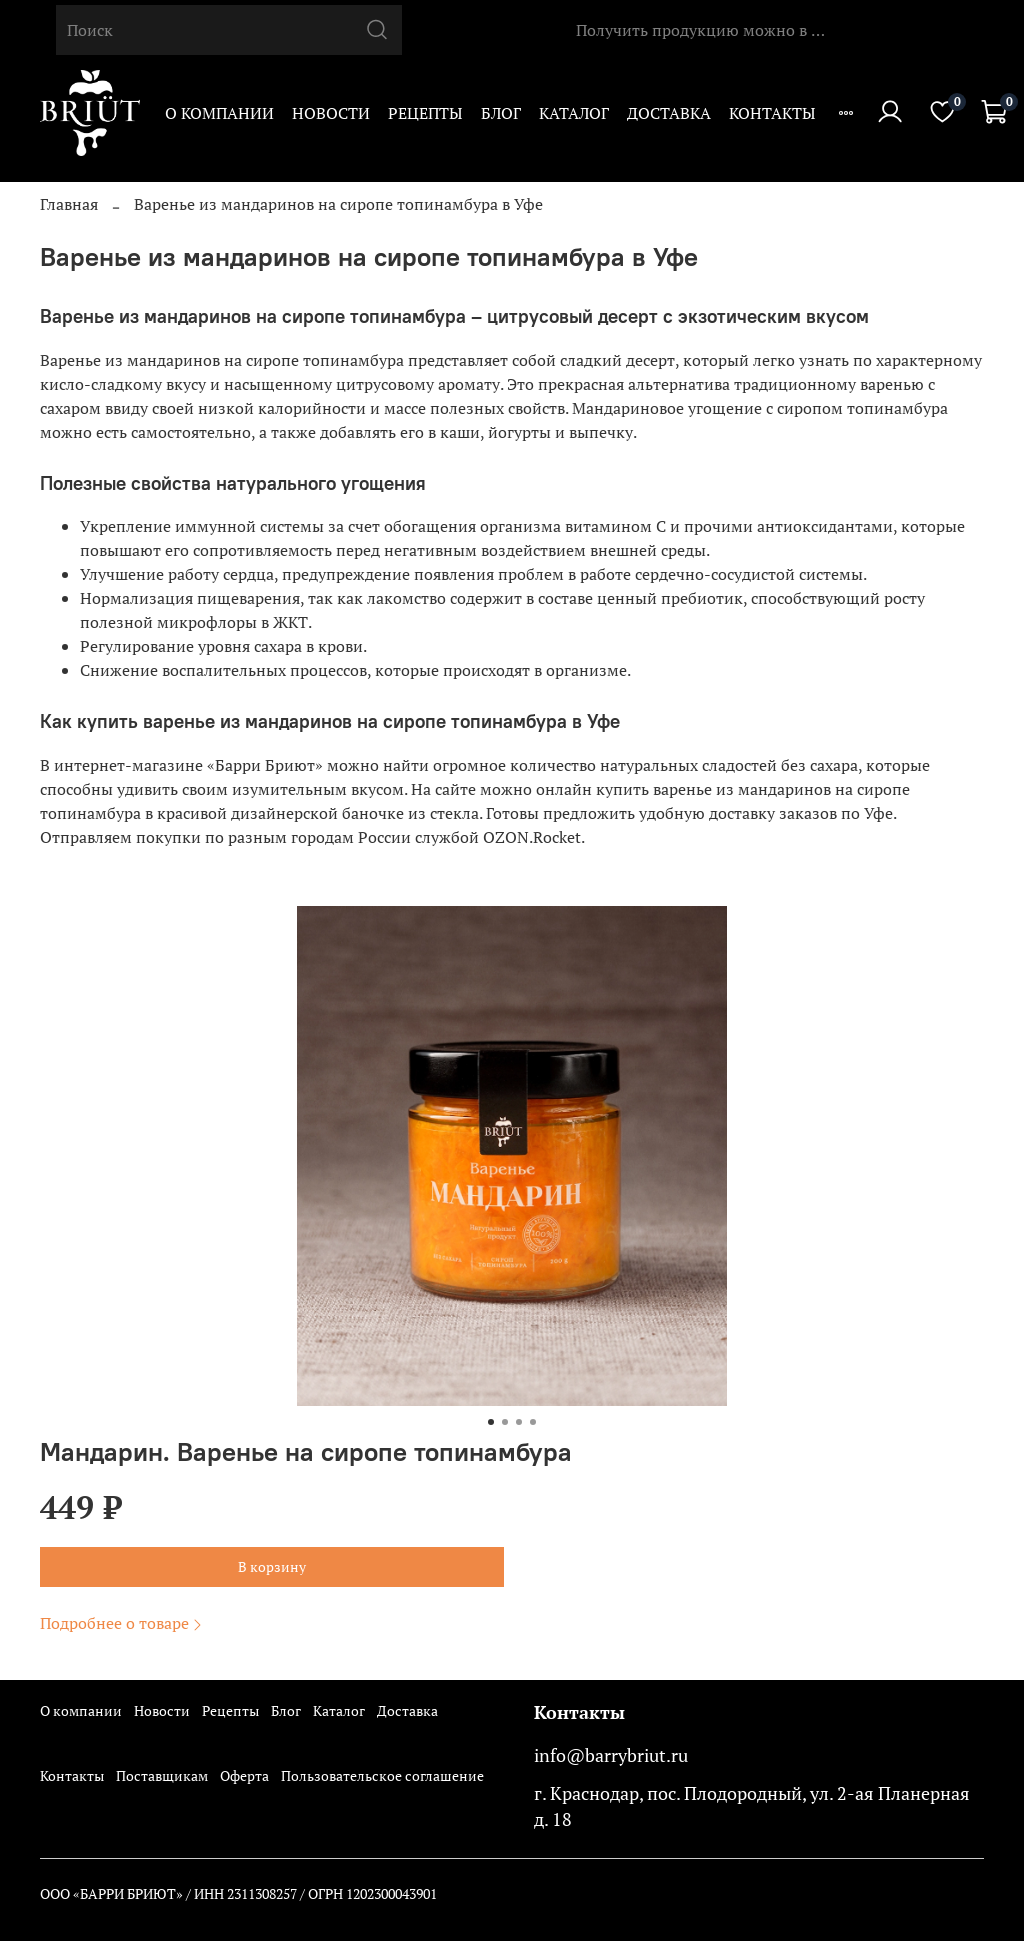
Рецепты (425, 113)
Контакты (772, 113)
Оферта (244, 1775)
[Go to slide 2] (505, 1422)
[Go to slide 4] (533, 1422)
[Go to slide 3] (519, 1422)
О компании (219, 113)
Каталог (574, 113)
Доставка (669, 113)
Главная (69, 204)
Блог (501, 113)
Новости (331, 113)
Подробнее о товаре (122, 1623)
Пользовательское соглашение (382, 1775)
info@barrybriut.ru (611, 1755)
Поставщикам (162, 1775)
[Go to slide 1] (491, 1422)
